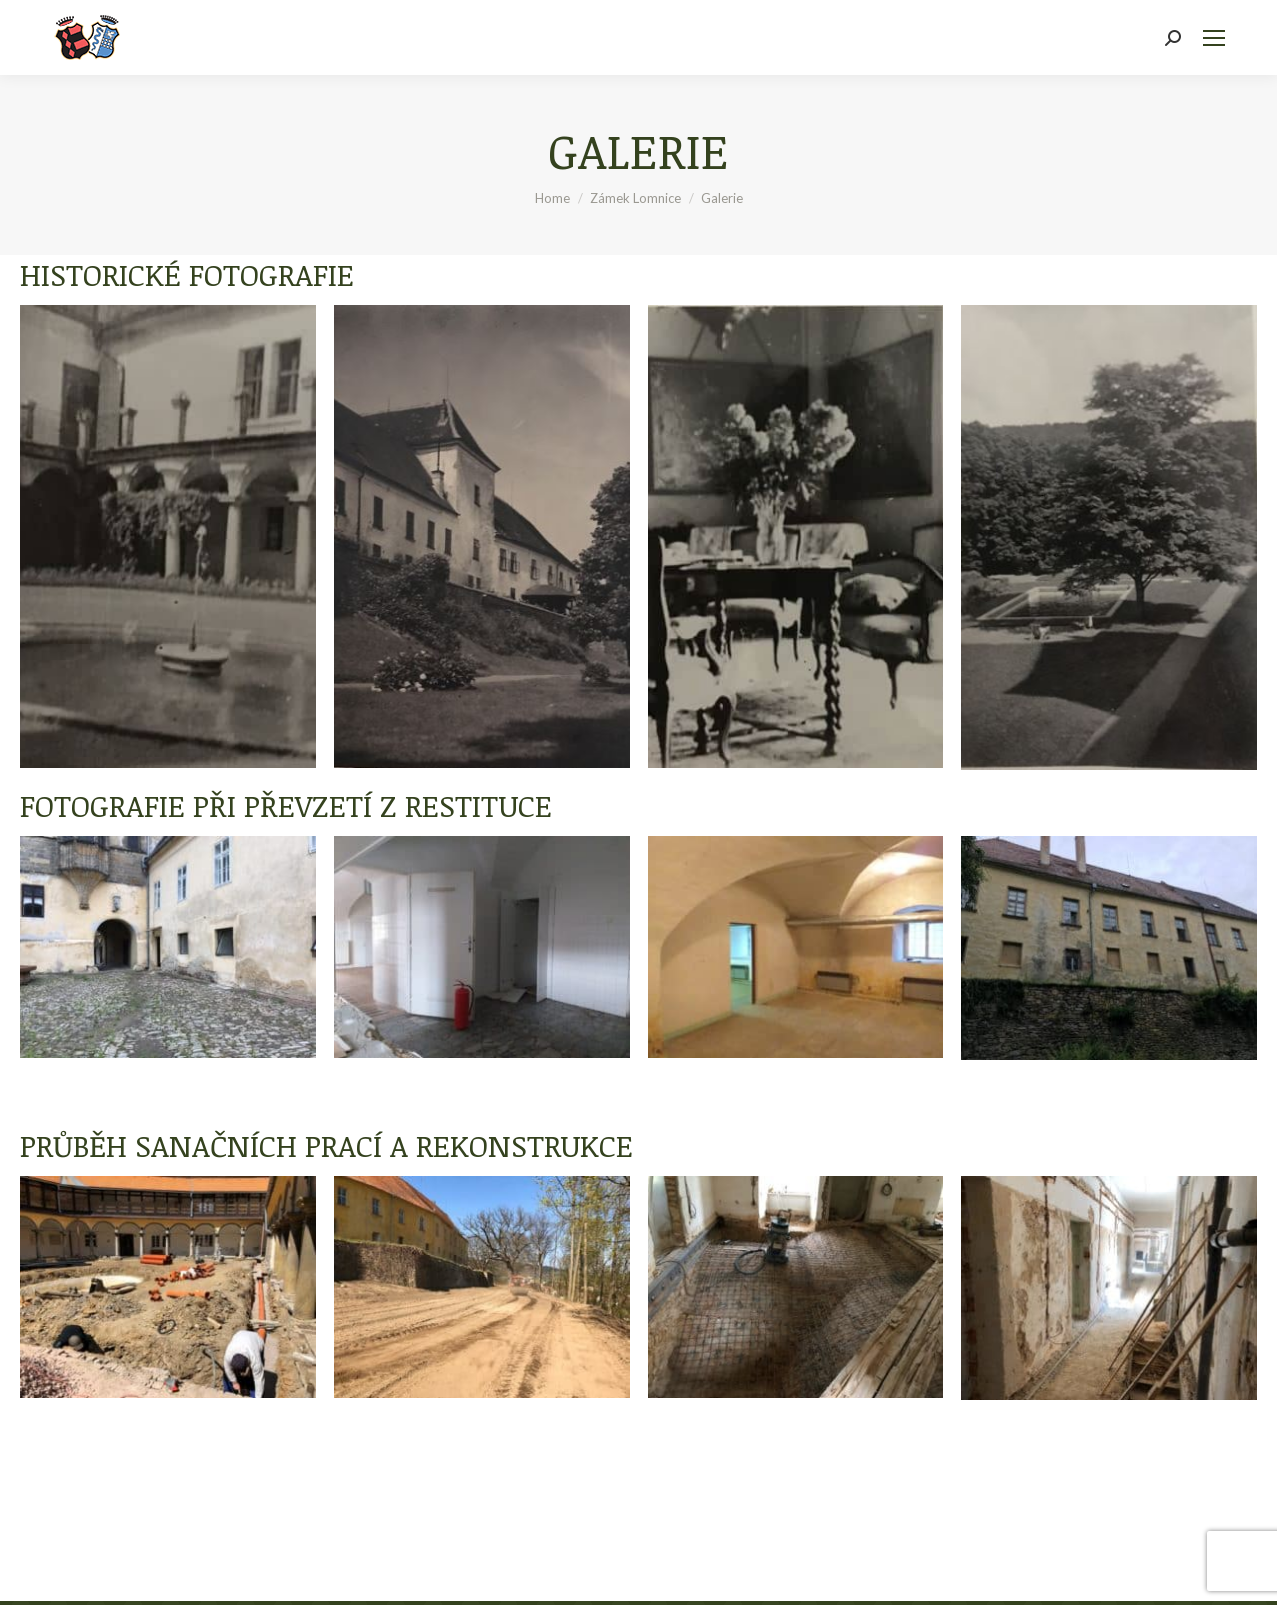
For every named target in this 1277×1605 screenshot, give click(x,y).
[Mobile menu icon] (1214, 38)
